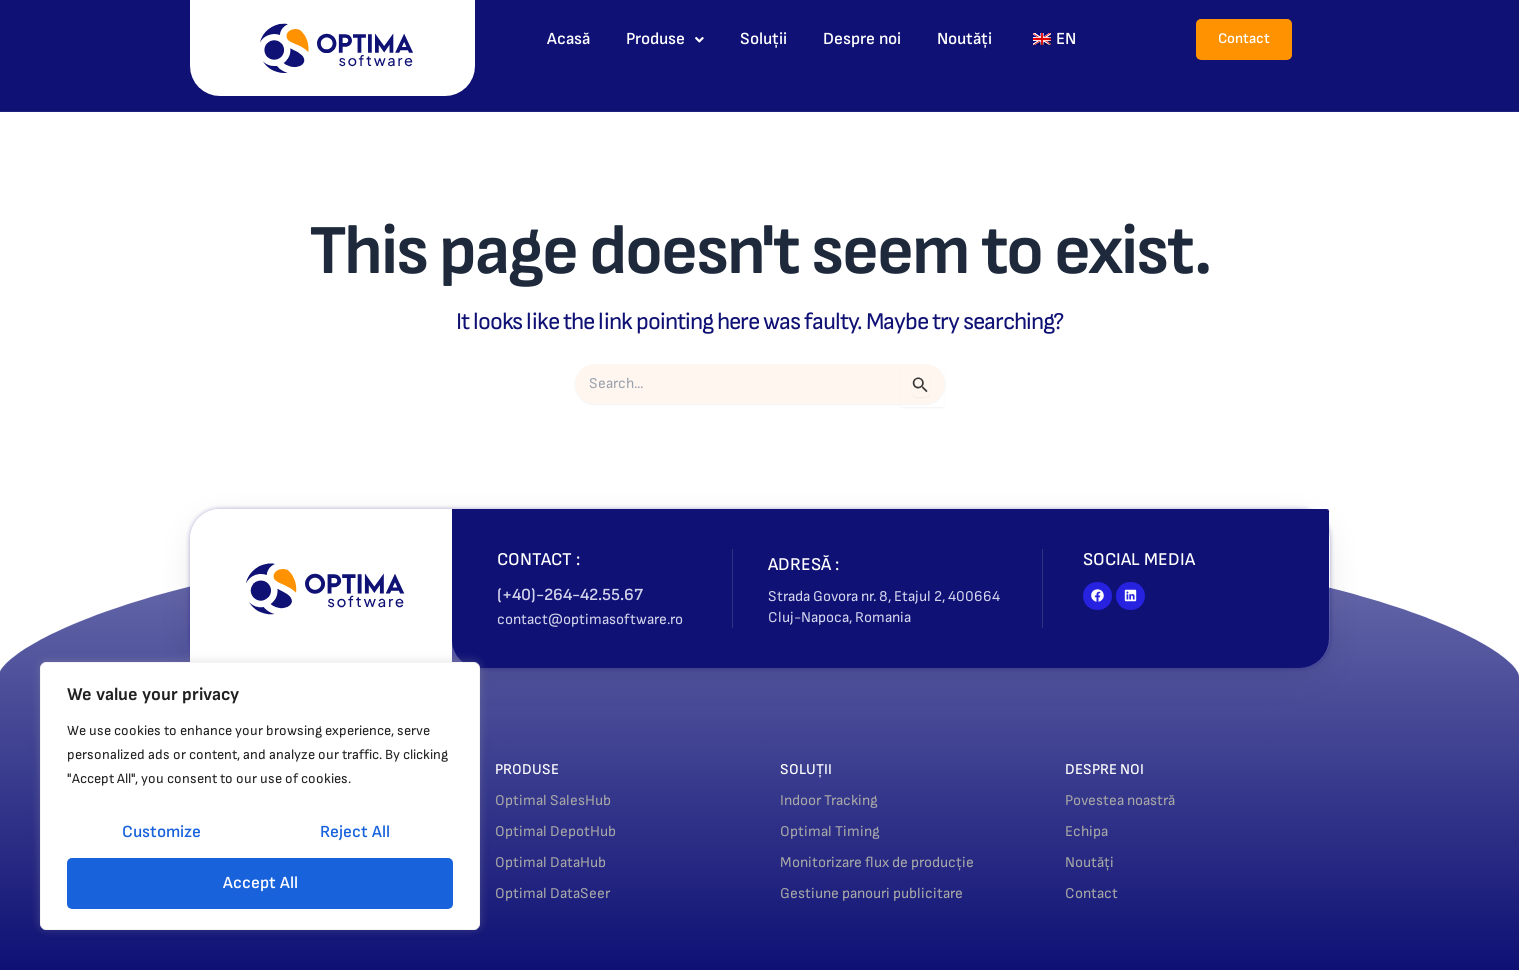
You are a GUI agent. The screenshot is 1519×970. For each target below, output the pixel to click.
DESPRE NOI (1113, 768)
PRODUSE (533, 768)
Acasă (568, 39)
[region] (260, 796)
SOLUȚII (811, 768)
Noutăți (964, 39)
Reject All (355, 832)
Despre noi (862, 39)
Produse (665, 39)
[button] (665, 39)
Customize (161, 832)
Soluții (763, 39)
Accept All (260, 883)
